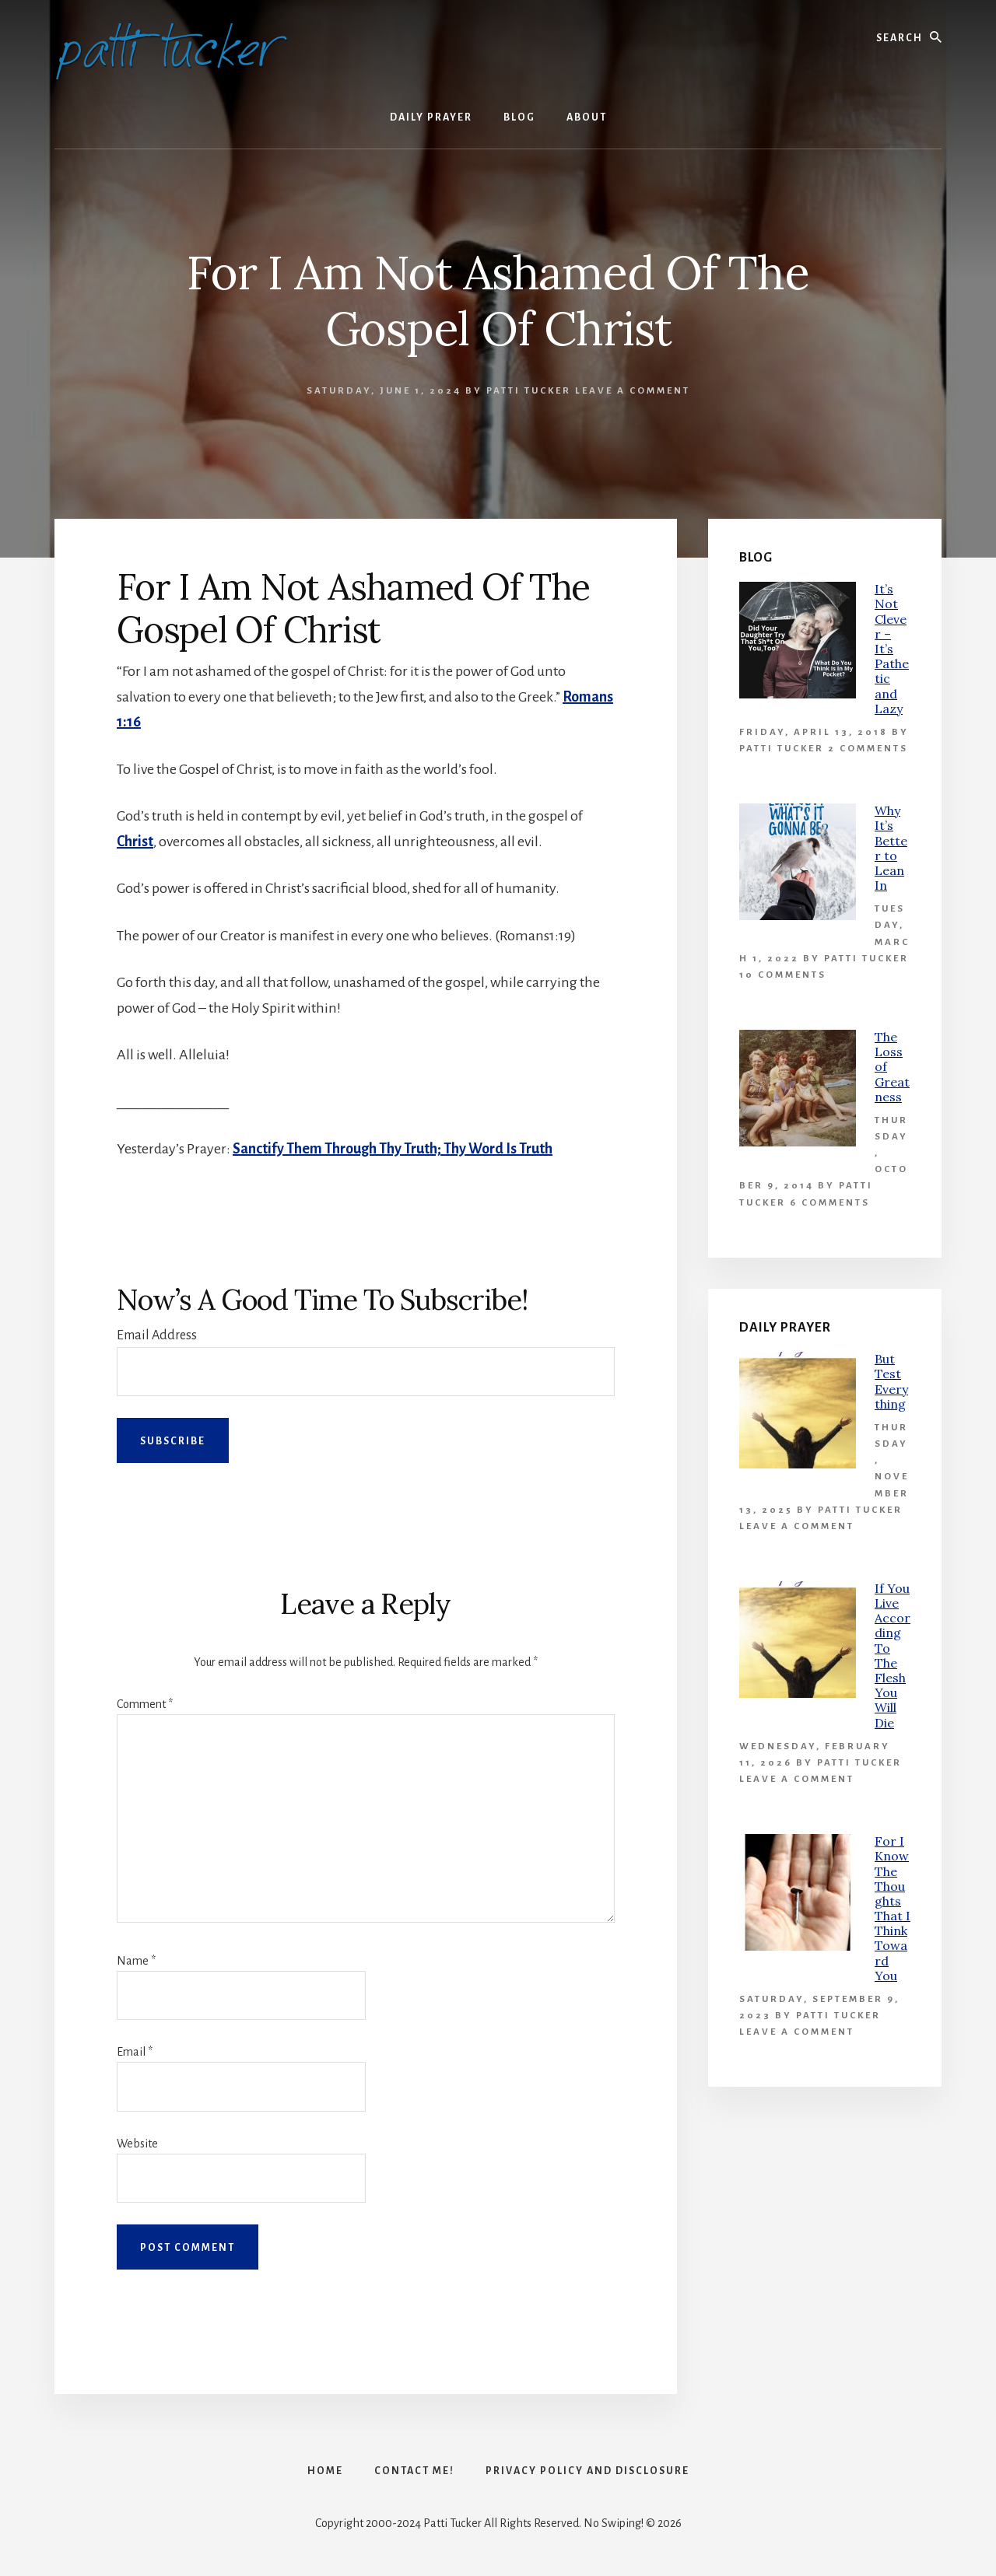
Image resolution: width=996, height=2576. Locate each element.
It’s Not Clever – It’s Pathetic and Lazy (892, 648)
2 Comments (868, 749)
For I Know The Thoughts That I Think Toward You (892, 1908)
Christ (135, 841)
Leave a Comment (632, 391)
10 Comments (782, 975)
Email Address (157, 1335)
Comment (145, 1704)
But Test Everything (891, 1381)
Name (136, 1961)
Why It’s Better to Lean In (891, 848)
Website (137, 2143)
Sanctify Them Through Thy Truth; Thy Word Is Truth (392, 1149)
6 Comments (830, 1203)
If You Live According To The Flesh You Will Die (892, 1655)
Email (135, 2052)
